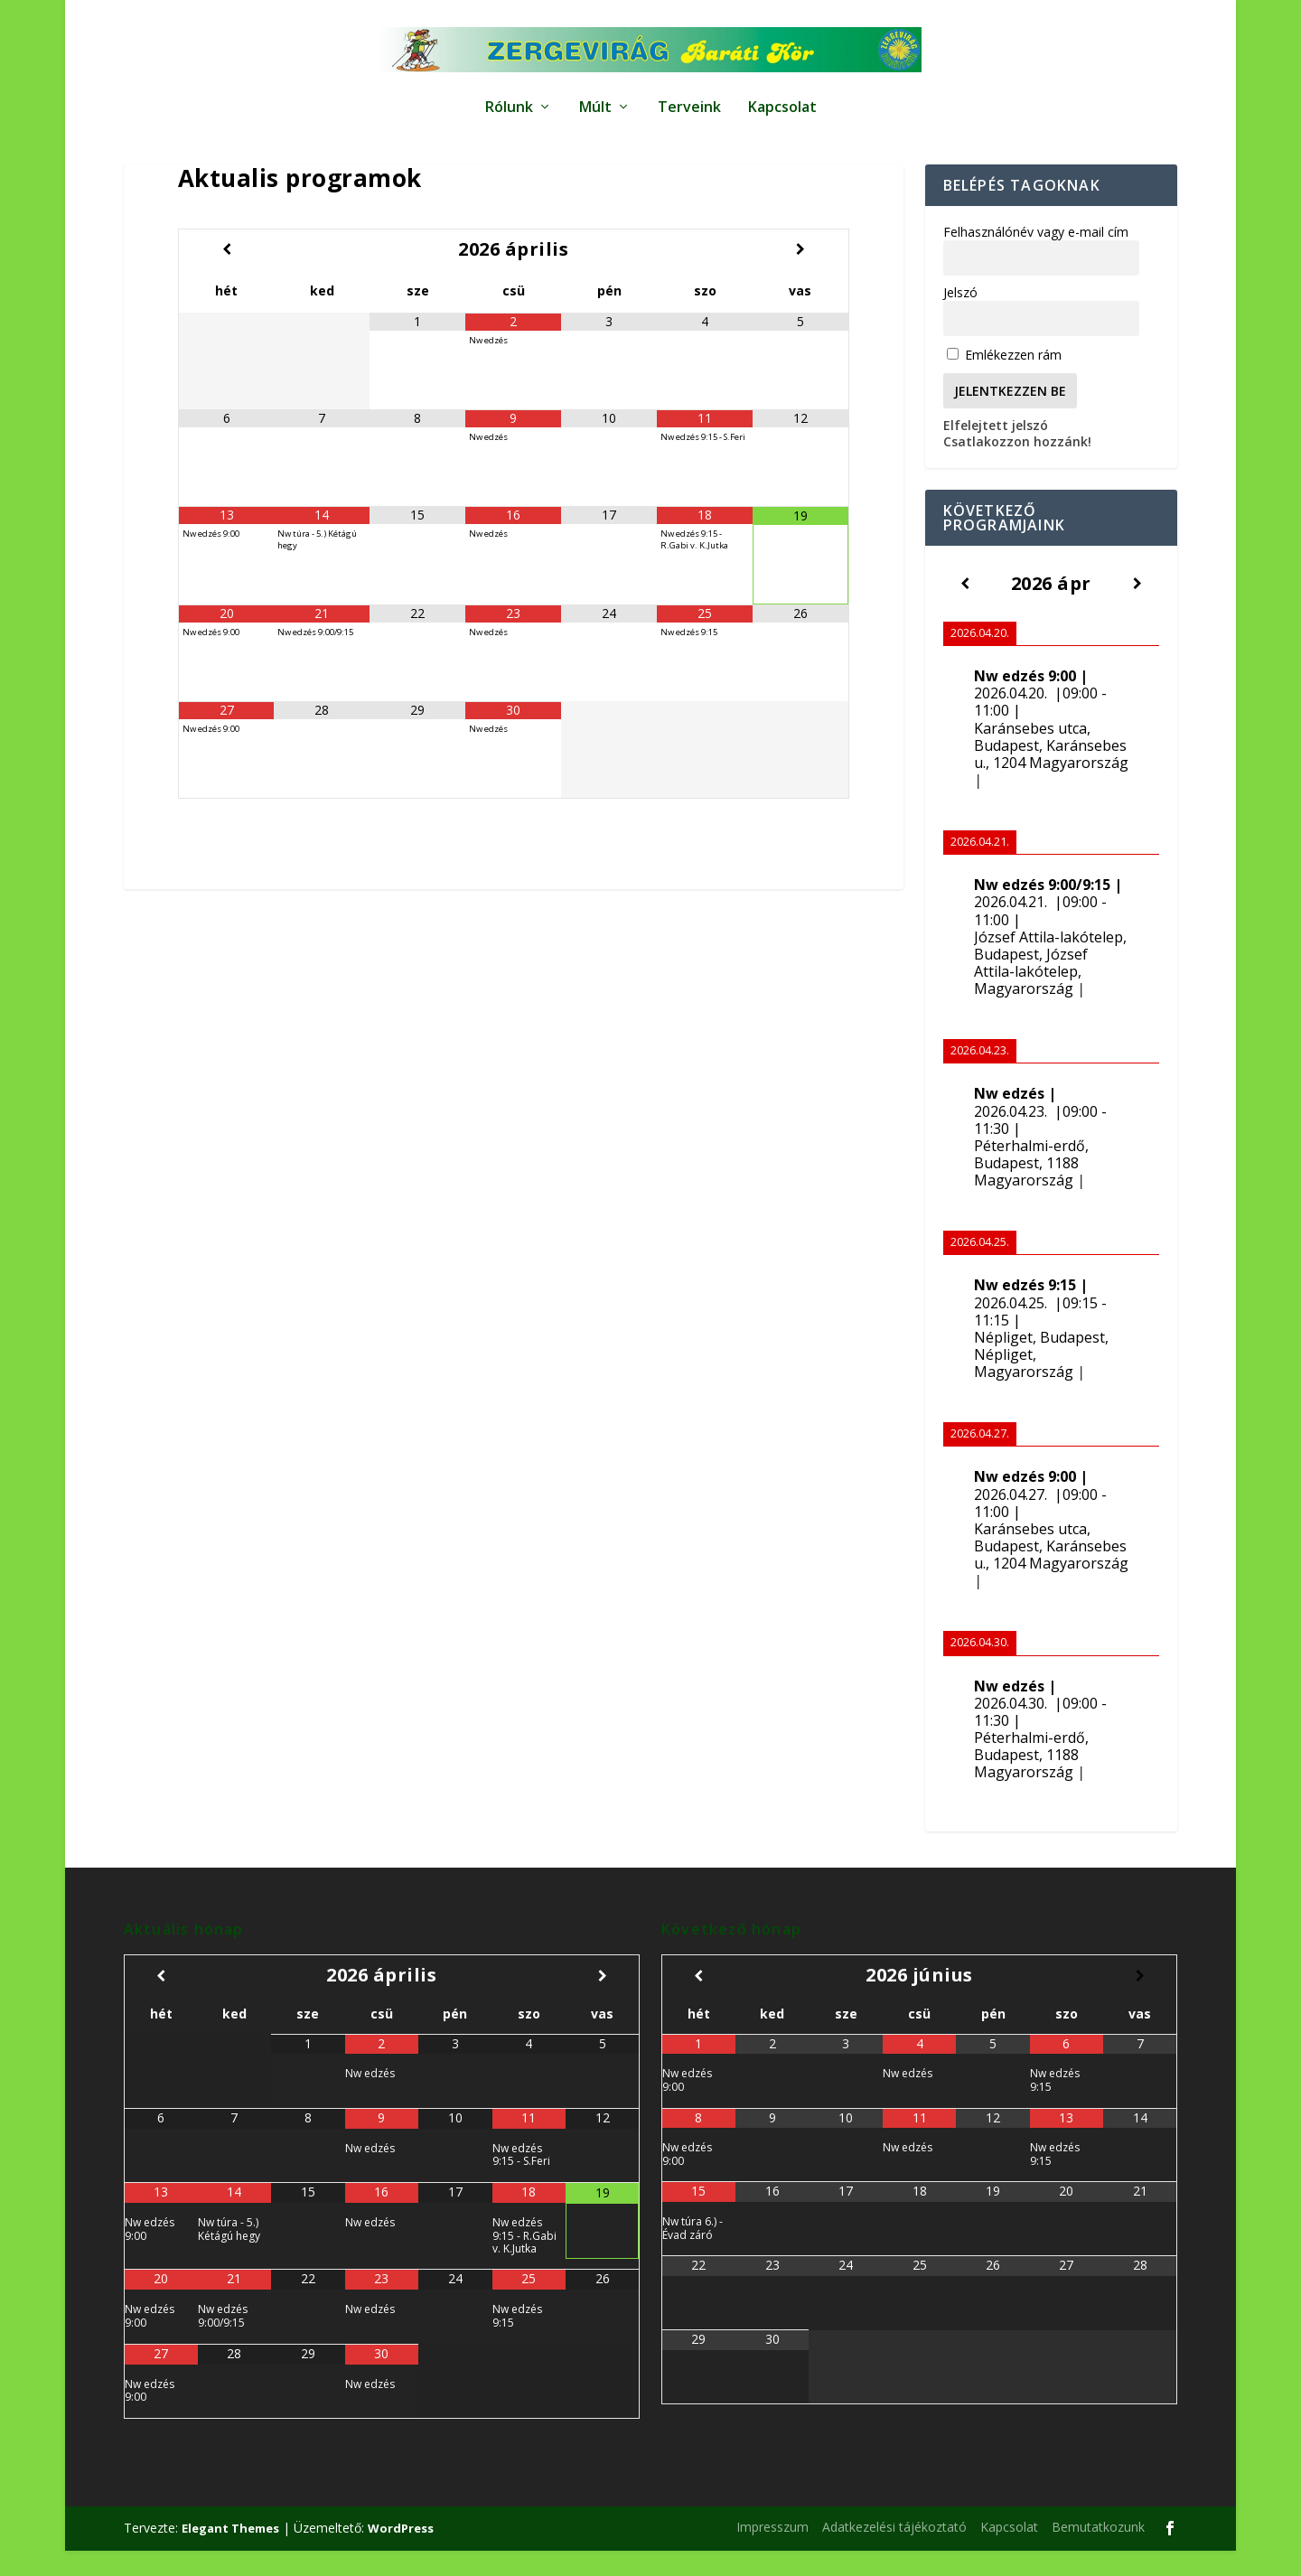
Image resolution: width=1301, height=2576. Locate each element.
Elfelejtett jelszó (995, 450)
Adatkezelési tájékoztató (894, 2552)
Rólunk (509, 99)
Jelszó (960, 317)
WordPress (401, 2553)
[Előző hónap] (226, 274)
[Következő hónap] (800, 274)
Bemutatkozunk (1098, 2552)
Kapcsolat (782, 99)
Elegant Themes (230, 2553)
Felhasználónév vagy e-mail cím (1035, 257)
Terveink (689, 99)
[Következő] (1137, 608)
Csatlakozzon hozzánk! (1017, 466)
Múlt (595, 99)
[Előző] (965, 608)
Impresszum (772, 2552)
